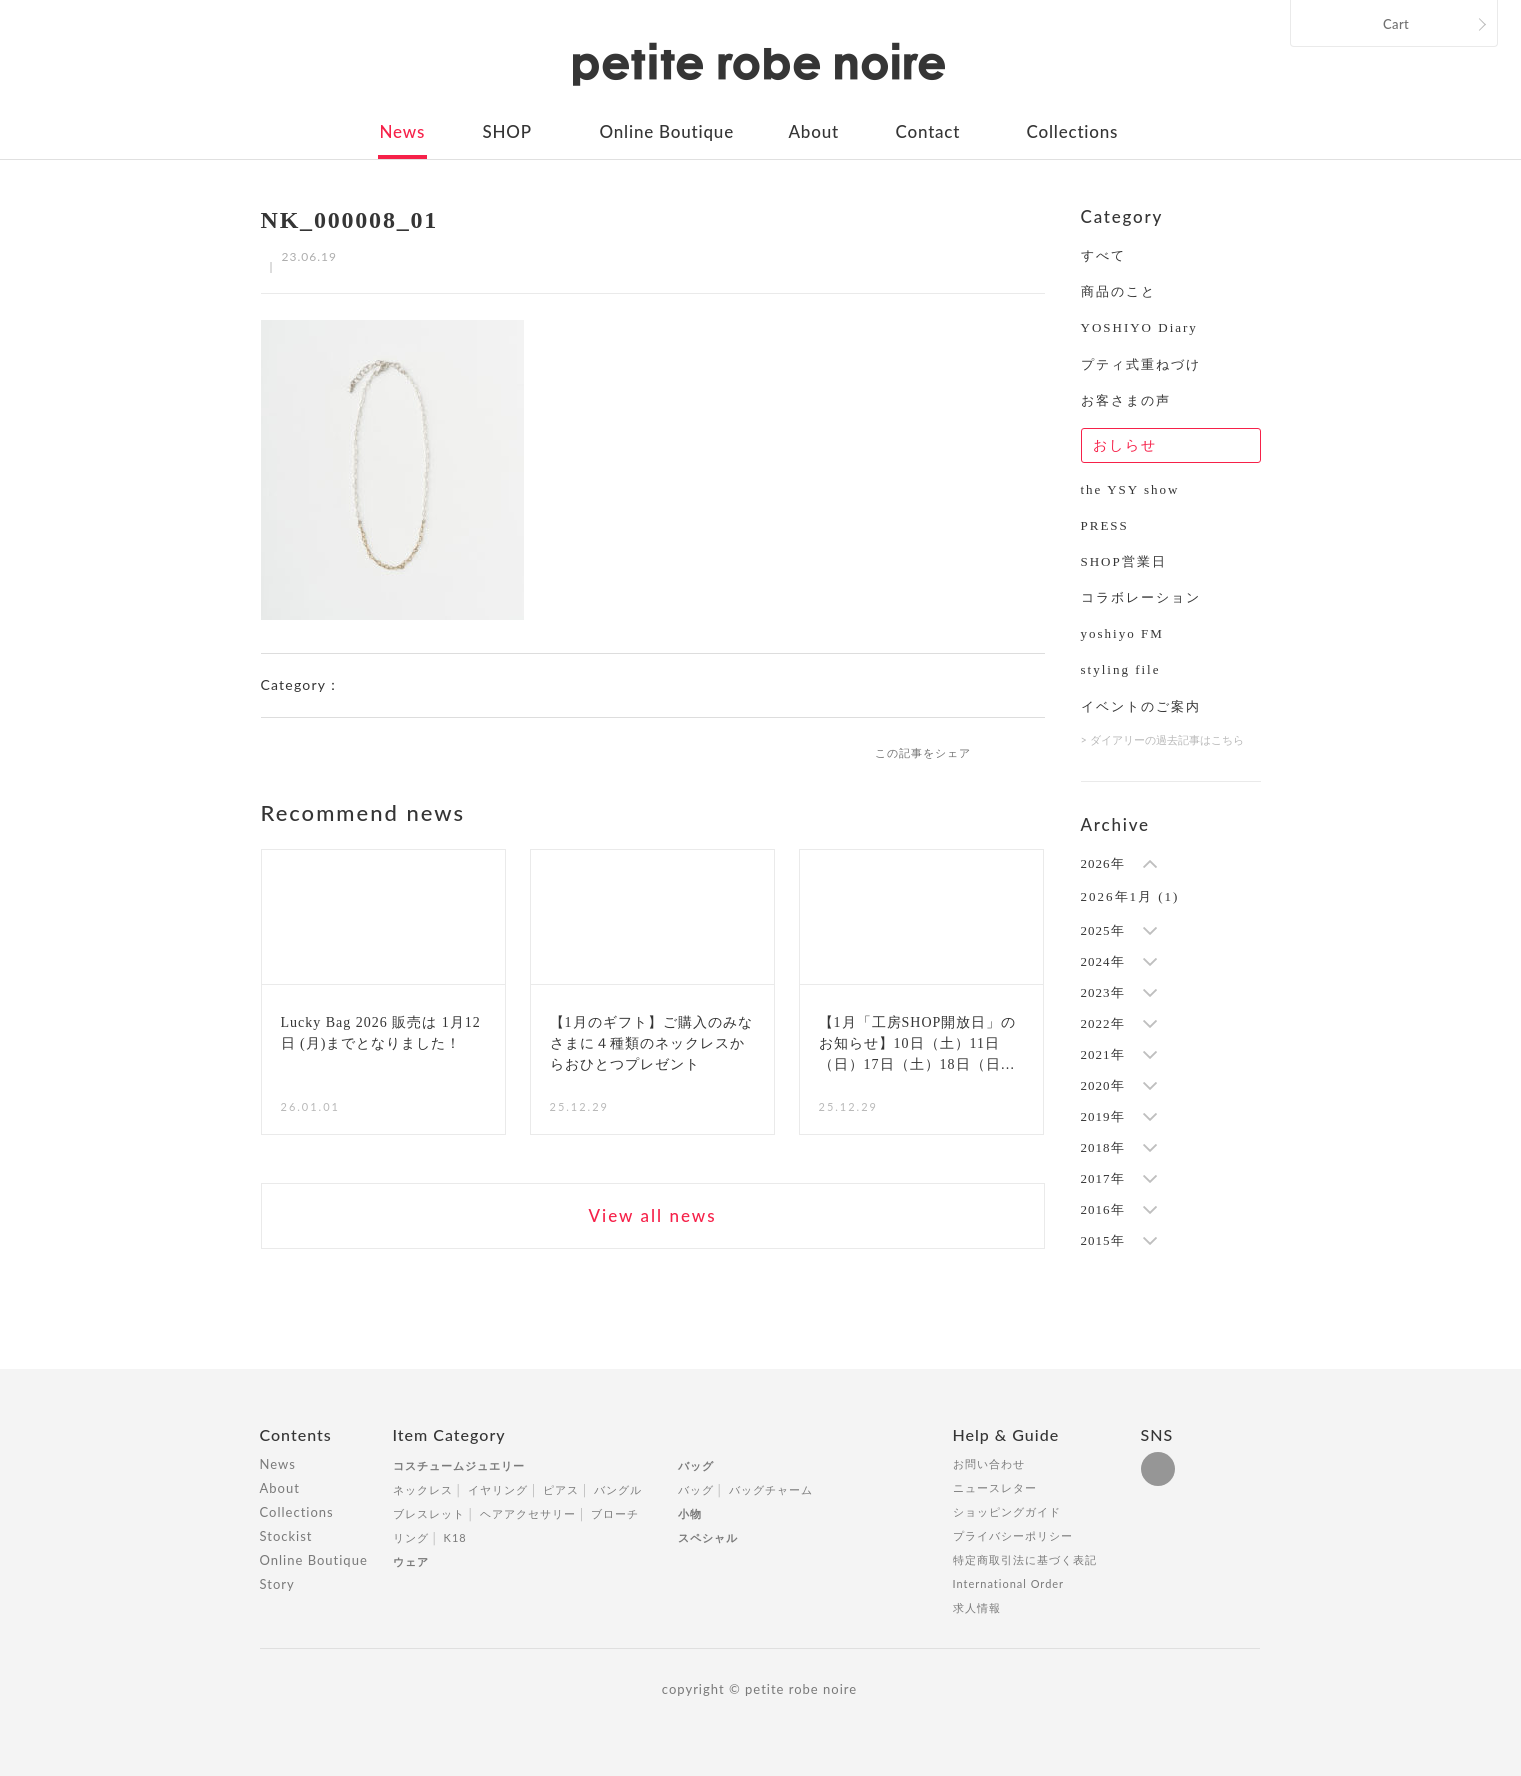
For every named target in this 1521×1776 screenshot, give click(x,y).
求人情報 (977, 1607)
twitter (1036, 751)
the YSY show (1130, 489)
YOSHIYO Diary (1139, 327)
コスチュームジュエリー (459, 1465)
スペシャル (708, 1537)
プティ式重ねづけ (1141, 364)
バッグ (696, 1465)
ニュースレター (995, 1487)
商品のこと (1118, 291)
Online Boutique (667, 131)
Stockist (286, 1536)
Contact (928, 131)
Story (277, 1584)
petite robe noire (759, 64)
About (814, 131)
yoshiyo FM (1122, 633)
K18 (455, 1537)
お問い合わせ (989, 1463)
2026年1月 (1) (1130, 896)
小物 (690, 1513)
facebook (1003, 751)
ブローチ (615, 1513)
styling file (1121, 669)
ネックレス (423, 1489)
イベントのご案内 (1141, 706)
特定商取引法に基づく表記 (1025, 1559)
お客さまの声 (1126, 400)
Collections (1073, 131)
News (403, 131)
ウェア (411, 1561)
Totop (1279, 1446)
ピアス (561, 1489)
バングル (618, 1489)
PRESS (1105, 525)
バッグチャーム (771, 1489)
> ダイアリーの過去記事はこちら (1162, 739)
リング (411, 1537)
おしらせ (1125, 445)
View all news (652, 1215)
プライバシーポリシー (1013, 1535)
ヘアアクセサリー (528, 1513)
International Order (1009, 1583)
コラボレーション (1141, 597)
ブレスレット (429, 1513)
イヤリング (498, 1489)
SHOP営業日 (1124, 561)
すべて (1103, 255)
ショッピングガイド (1007, 1511)
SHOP (507, 131)
